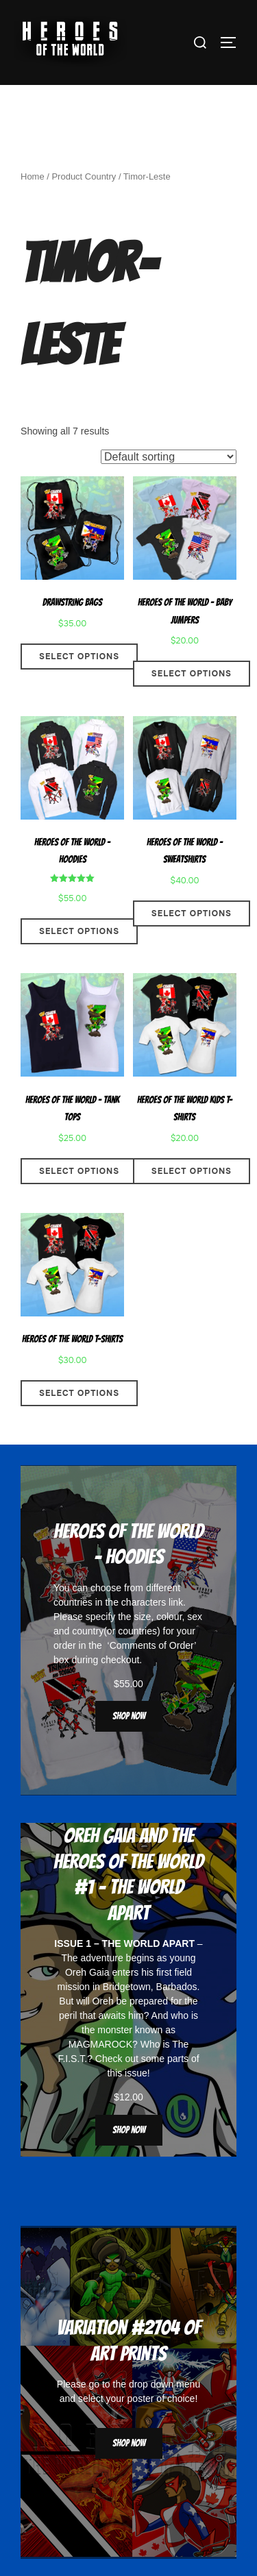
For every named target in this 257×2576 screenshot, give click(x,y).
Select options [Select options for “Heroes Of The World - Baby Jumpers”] (191, 673)
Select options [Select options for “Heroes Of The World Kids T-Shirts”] (191, 1171)
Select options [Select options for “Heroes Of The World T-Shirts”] (79, 1393)
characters (143, 1602)
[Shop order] (168, 457)
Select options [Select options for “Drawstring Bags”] (79, 656)
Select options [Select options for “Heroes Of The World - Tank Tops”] (79, 1171)
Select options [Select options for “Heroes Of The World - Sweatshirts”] (191, 913)
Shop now (128, 1716)
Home (33, 176)
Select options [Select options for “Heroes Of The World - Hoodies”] (79, 931)
